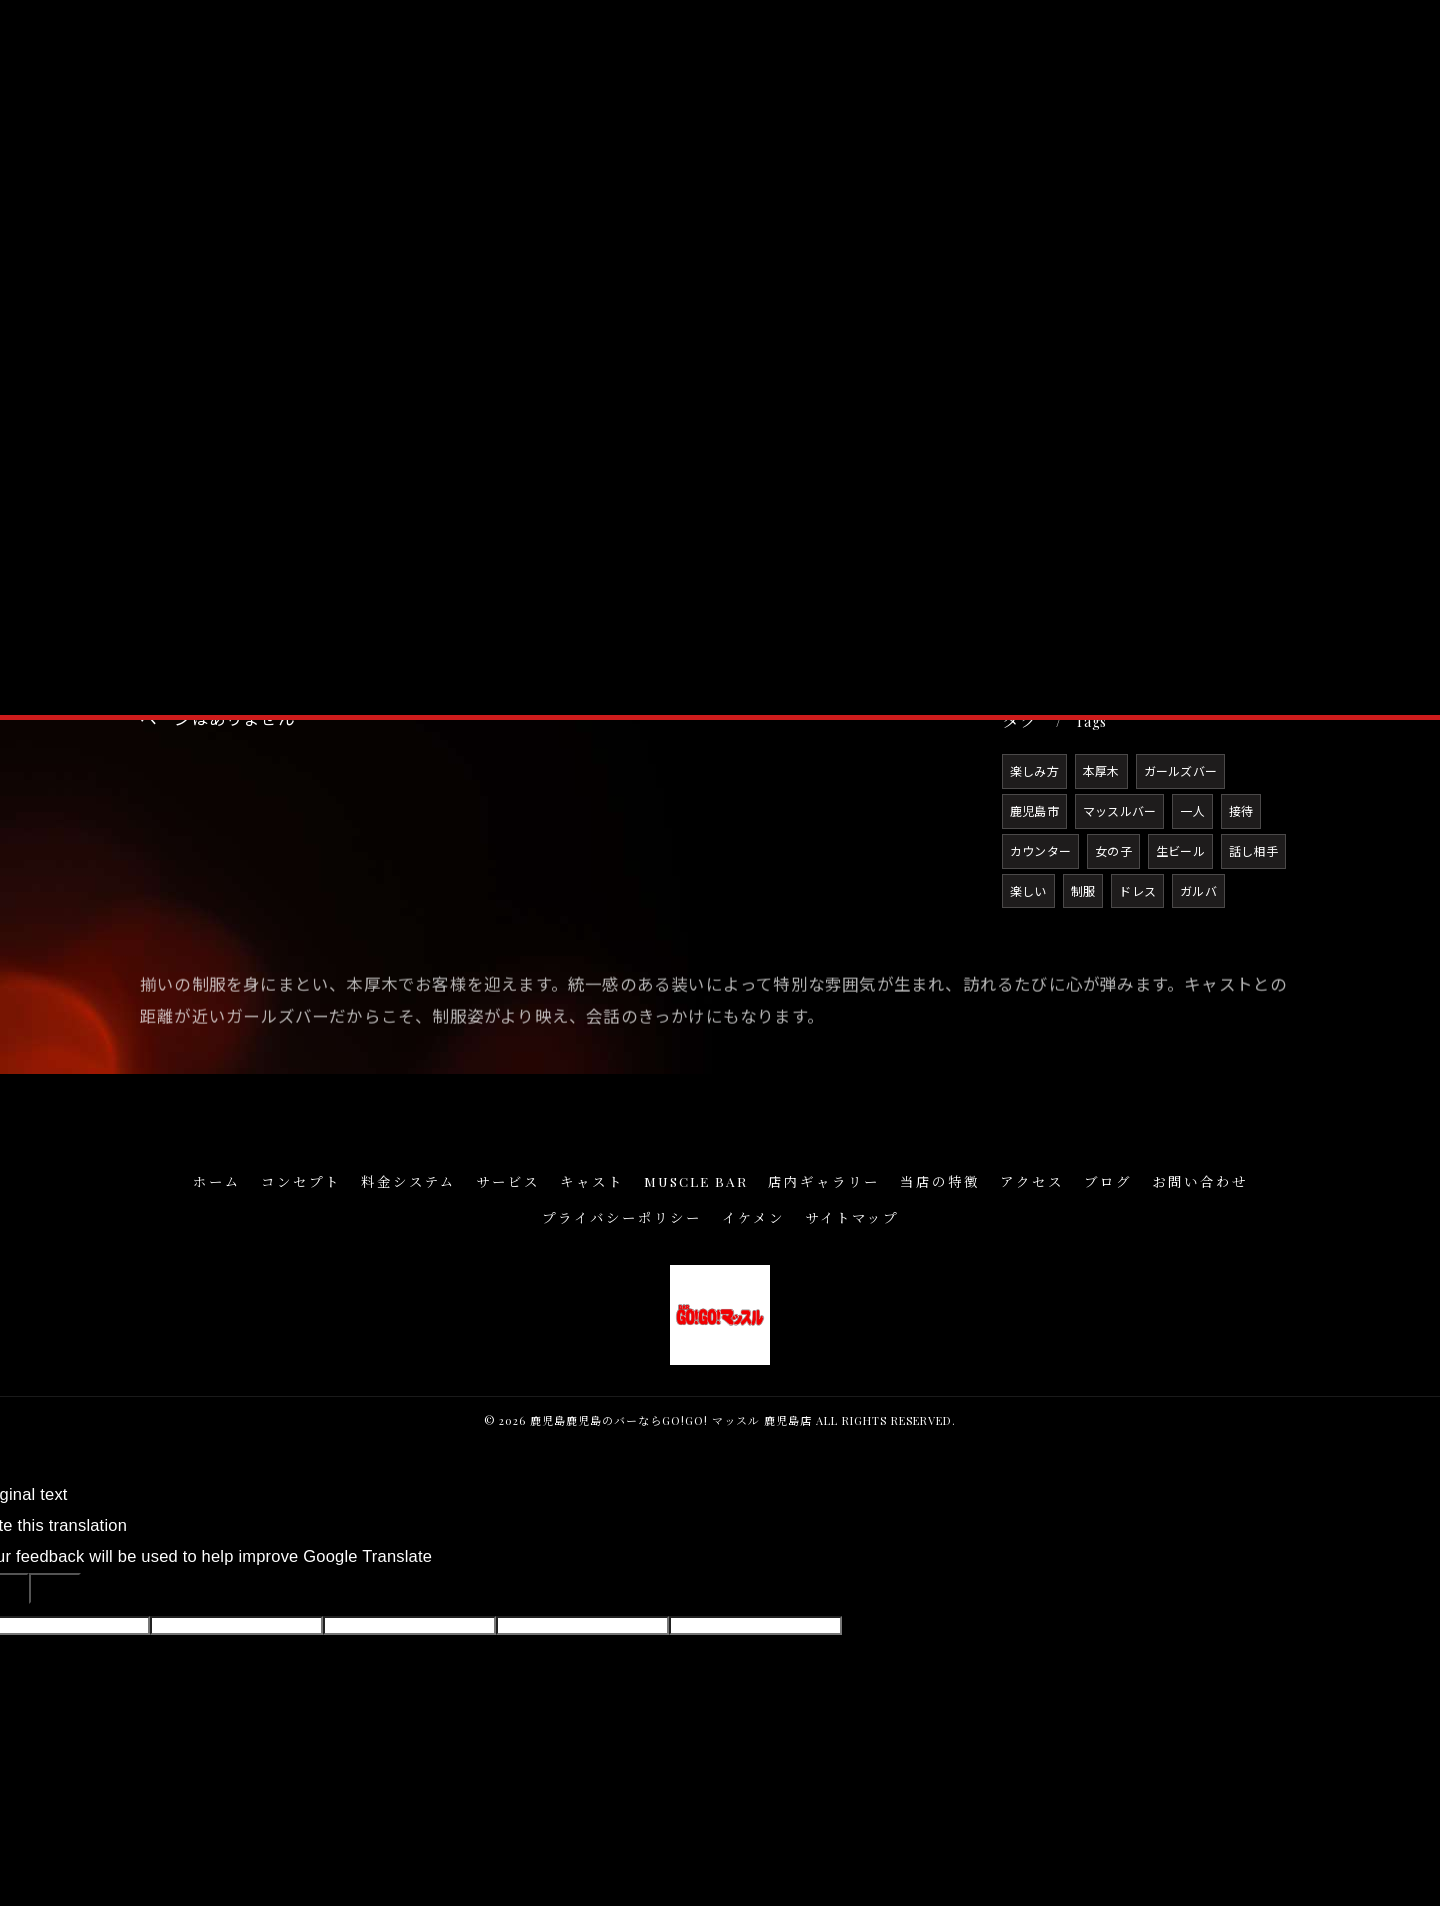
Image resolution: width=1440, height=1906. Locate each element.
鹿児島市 (1034, 810)
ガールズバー (1180, 770)
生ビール (1180, 850)
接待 (1241, 810)
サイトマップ (852, 1217)
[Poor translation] (55, 1588)
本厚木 (1101, 770)
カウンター (1040, 850)
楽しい (1028, 890)
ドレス (1137, 890)
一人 (1192, 810)
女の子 (1113, 850)
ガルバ (1198, 890)
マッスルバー (1119, 810)
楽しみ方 (1034, 770)
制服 (1083, 890)
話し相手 (1253, 850)
